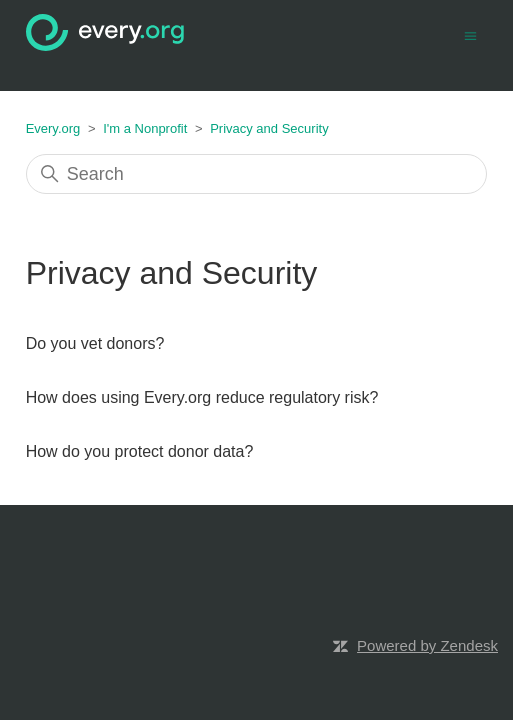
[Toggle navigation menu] (470, 34)
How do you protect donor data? (140, 451)
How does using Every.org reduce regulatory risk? (202, 397)
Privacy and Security (269, 128)
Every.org (53, 128)
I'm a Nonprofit (145, 128)
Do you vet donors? (95, 343)
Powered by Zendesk (427, 645)
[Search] (257, 174)
